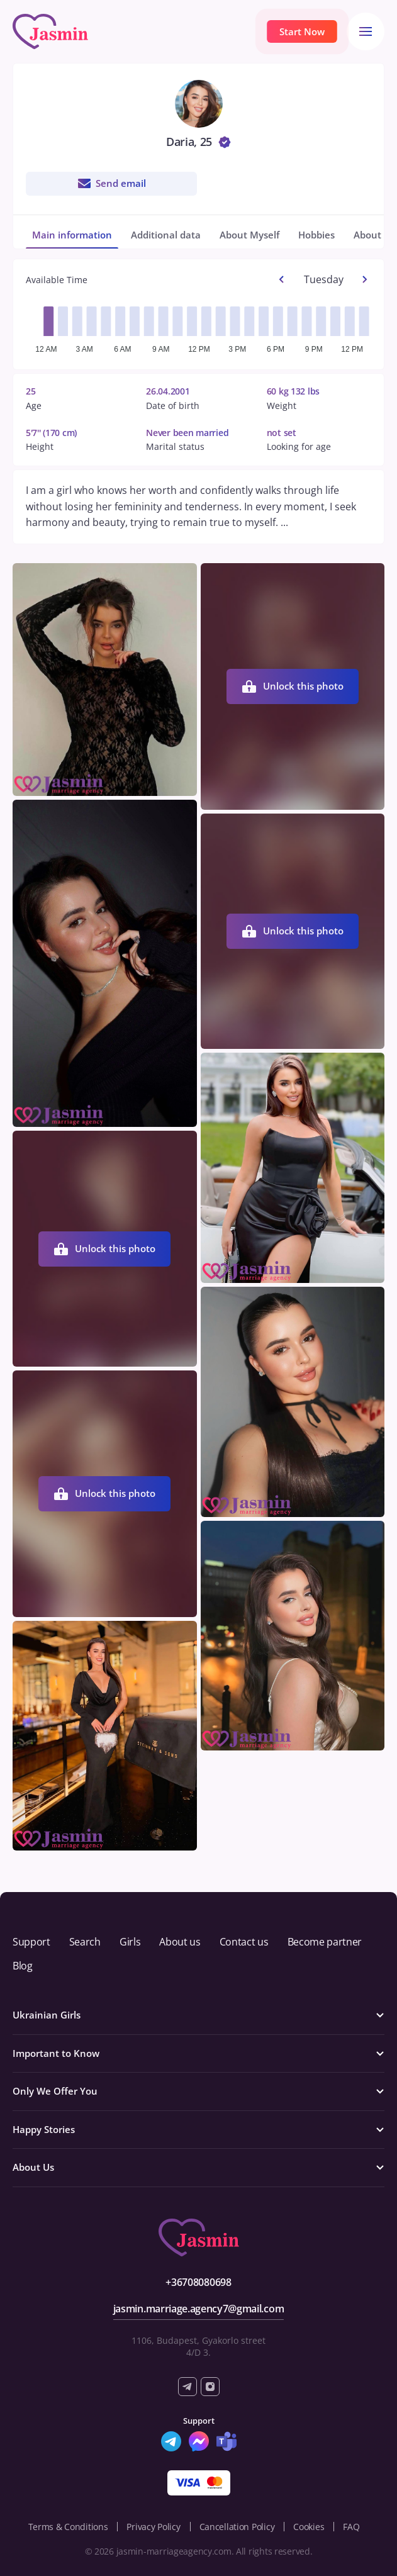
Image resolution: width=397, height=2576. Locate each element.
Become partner (325, 1942)
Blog (23, 1966)
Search (85, 1942)
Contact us (244, 1942)
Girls (130, 1942)
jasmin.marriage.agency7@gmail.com (198, 2309)
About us (179, 1942)
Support (31, 1942)
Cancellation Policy (237, 2527)
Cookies (308, 2527)
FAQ (351, 2527)
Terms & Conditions (68, 2527)
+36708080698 (198, 2282)
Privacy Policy (153, 2527)
